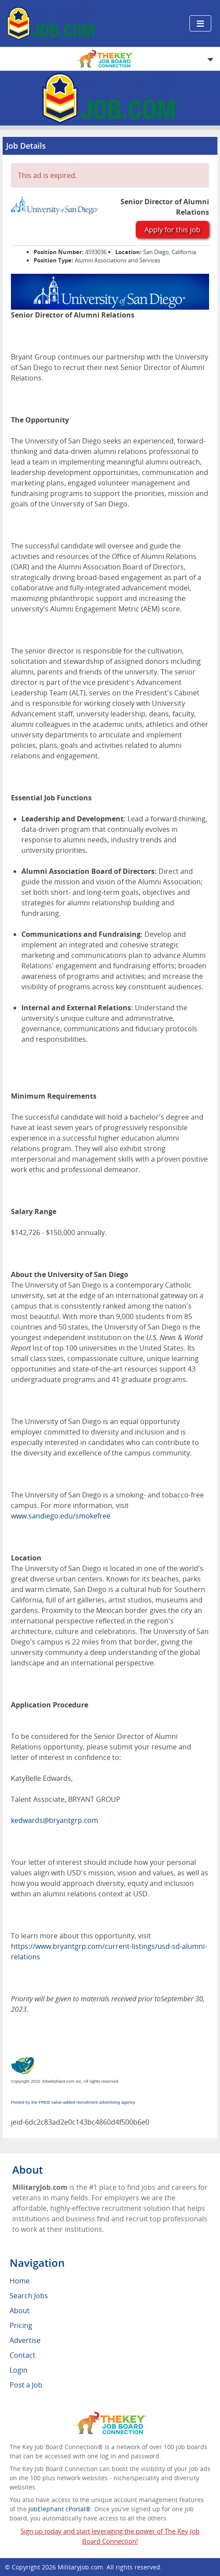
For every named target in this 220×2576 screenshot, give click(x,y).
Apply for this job (172, 229)
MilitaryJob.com (80, 2567)
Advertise (25, 2340)
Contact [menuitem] (22, 2355)
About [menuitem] (20, 2310)
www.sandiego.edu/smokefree (60, 1516)
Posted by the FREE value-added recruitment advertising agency (73, 2102)
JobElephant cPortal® (59, 2509)
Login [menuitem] (19, 2370)
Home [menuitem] (20, 2281)
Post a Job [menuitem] (26, 2385)
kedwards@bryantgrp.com (54, 1820)
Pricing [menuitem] (21, 2325)
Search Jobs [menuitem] (29, 2295)
